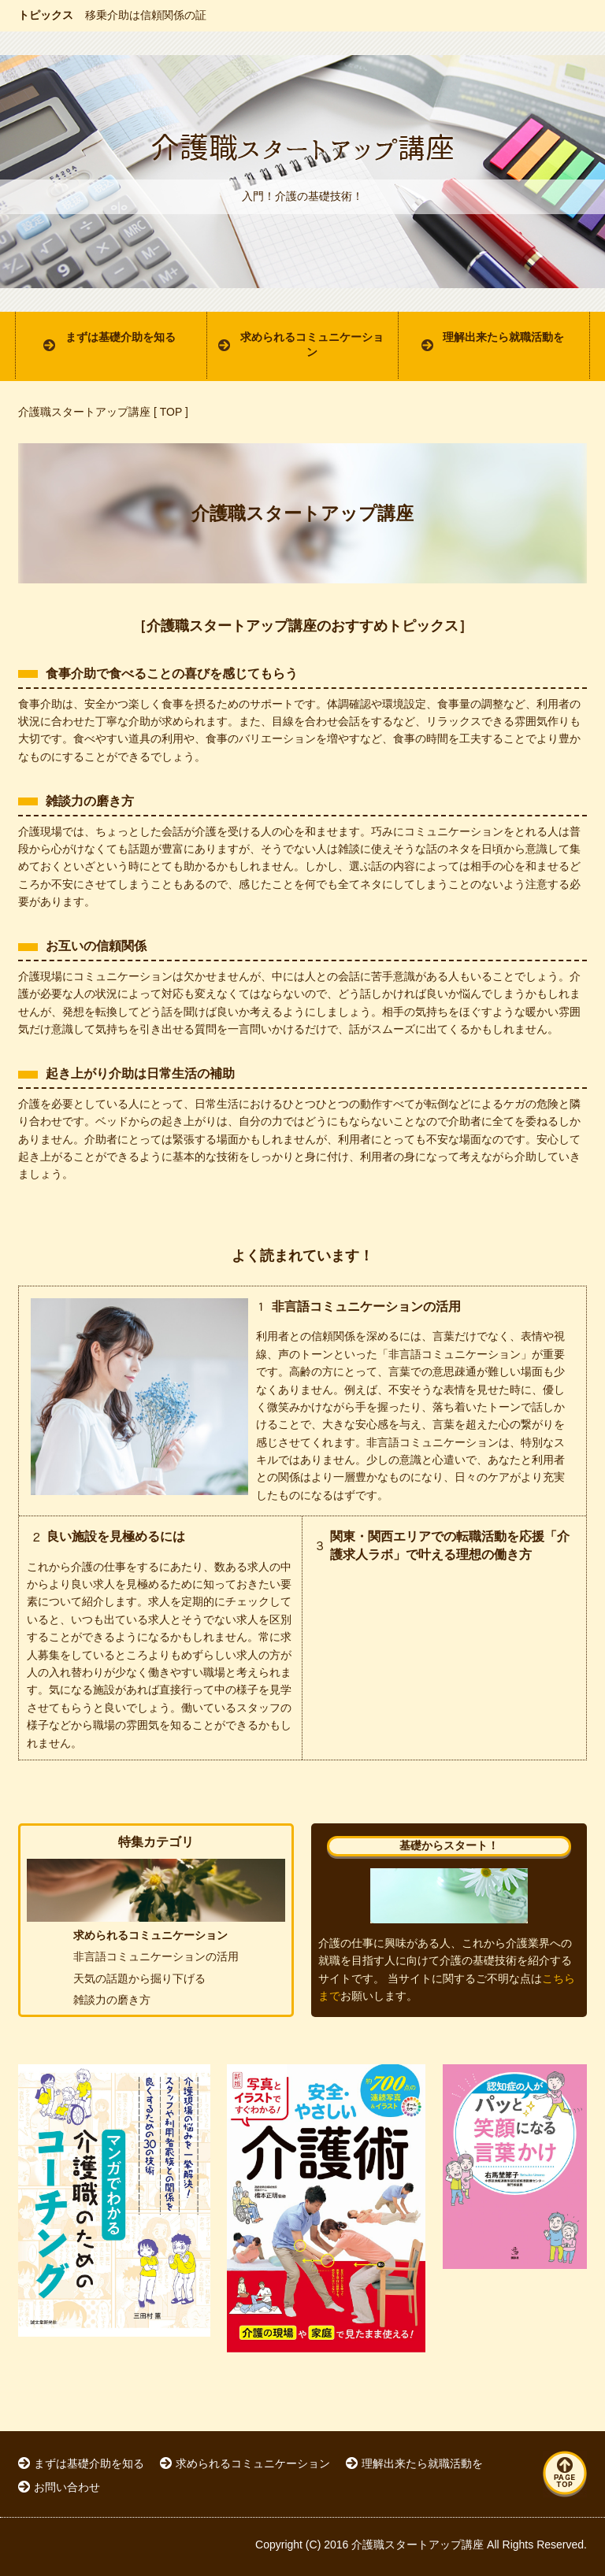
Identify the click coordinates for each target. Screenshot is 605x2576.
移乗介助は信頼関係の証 (145, 15)
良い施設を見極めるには (115, 1536)
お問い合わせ (67, 2487)
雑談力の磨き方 (90, 801)
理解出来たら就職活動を (503, 337)
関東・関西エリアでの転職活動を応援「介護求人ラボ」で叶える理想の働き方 (450, 1545)
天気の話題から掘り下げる (139, 1978)
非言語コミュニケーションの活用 (366, 1306)
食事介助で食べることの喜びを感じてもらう (172, 673)
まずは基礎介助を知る (120, 337)
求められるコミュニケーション (312, 345)
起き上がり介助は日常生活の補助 (140, 1073)
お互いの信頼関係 (96, 946)
